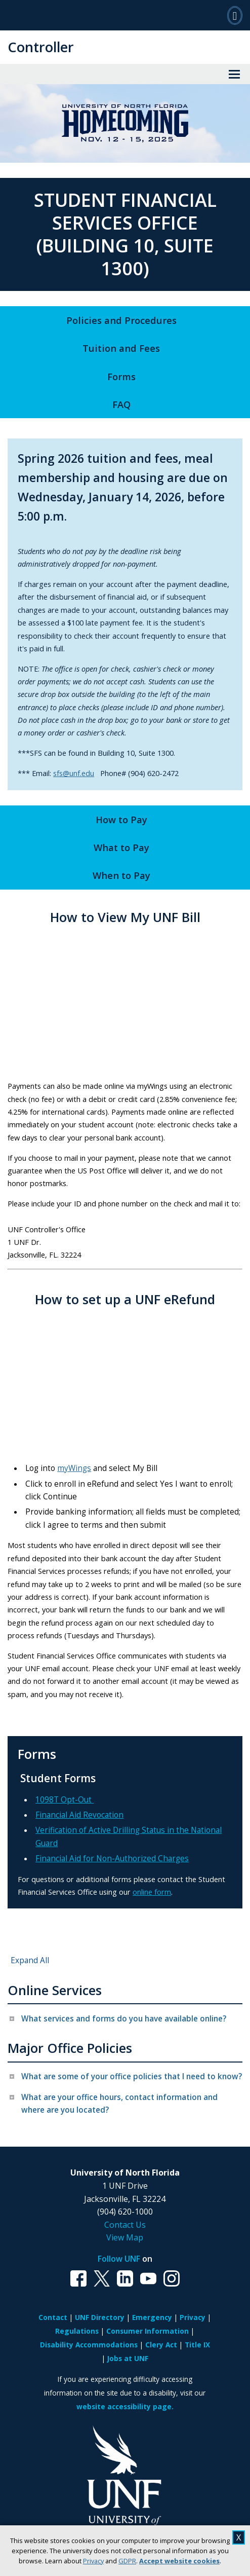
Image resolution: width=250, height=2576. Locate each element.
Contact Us (125, 2224)
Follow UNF (119, 2258)
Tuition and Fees (121, 348)
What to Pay (121, 847)
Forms (121, 376)
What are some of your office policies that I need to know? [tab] (131, 2076)
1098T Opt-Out (64, 1799)
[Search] (234, 15)
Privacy (93, 2560)
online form (152, 1892)
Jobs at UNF (127, 2358)
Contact (52, 2317)
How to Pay (121, 819)
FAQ (121, 404)
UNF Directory (99, 2317)
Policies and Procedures (121, 320)
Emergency (152, 2317)
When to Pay (121, 875)
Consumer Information (147, 2331)
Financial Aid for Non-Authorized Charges (112, 1858)
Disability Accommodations (89, 2344)
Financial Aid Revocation (79, 1815)
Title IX (197, 2344)
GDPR (127, 2560)
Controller (41, 47)
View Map (124, 2237)
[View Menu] (234, 74)
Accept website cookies (179, 2560)
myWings (74, 1468)
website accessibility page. (125, 2406)
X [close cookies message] (238, 2537)
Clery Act (161, 2344)
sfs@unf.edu (73, 773)
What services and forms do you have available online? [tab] (123, 2018)
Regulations (77, 2331)
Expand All (30, 1960)
